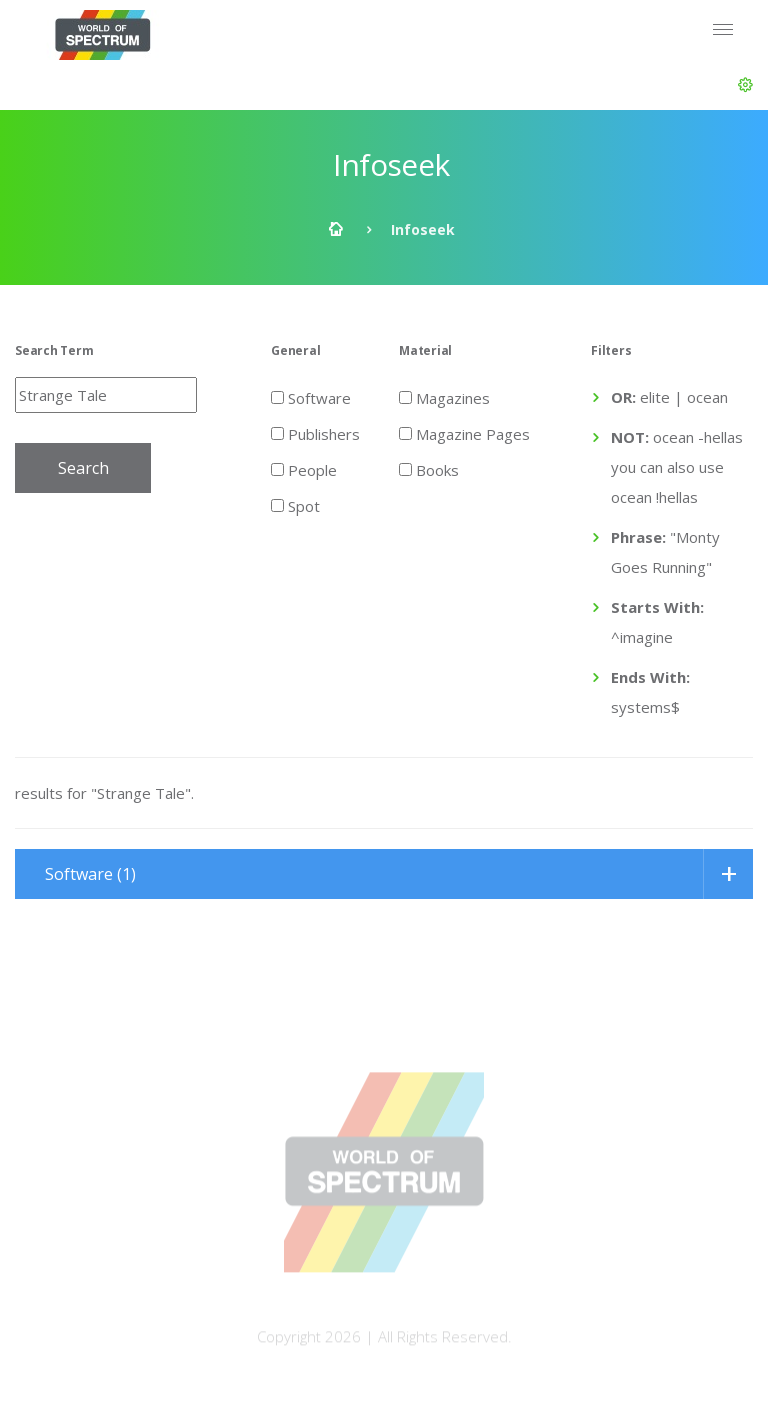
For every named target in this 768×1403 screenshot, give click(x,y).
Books (429, 469)
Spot (295, 505)
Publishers (315, 433)
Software (311, 397)
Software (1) (90, 874)
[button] (745, 85)
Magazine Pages (464, 433)
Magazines (444, 397)
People (304, 469)
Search (83, 468)
